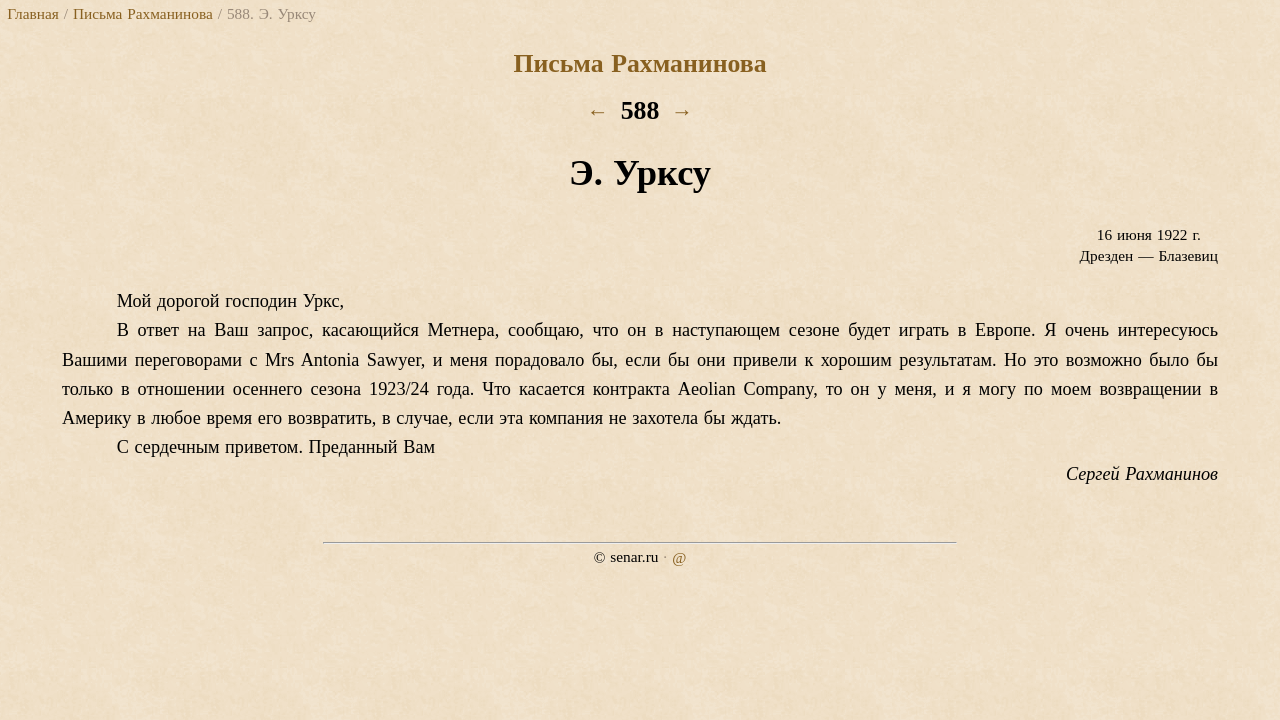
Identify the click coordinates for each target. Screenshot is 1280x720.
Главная (32, 13)
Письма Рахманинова (143, 13)
